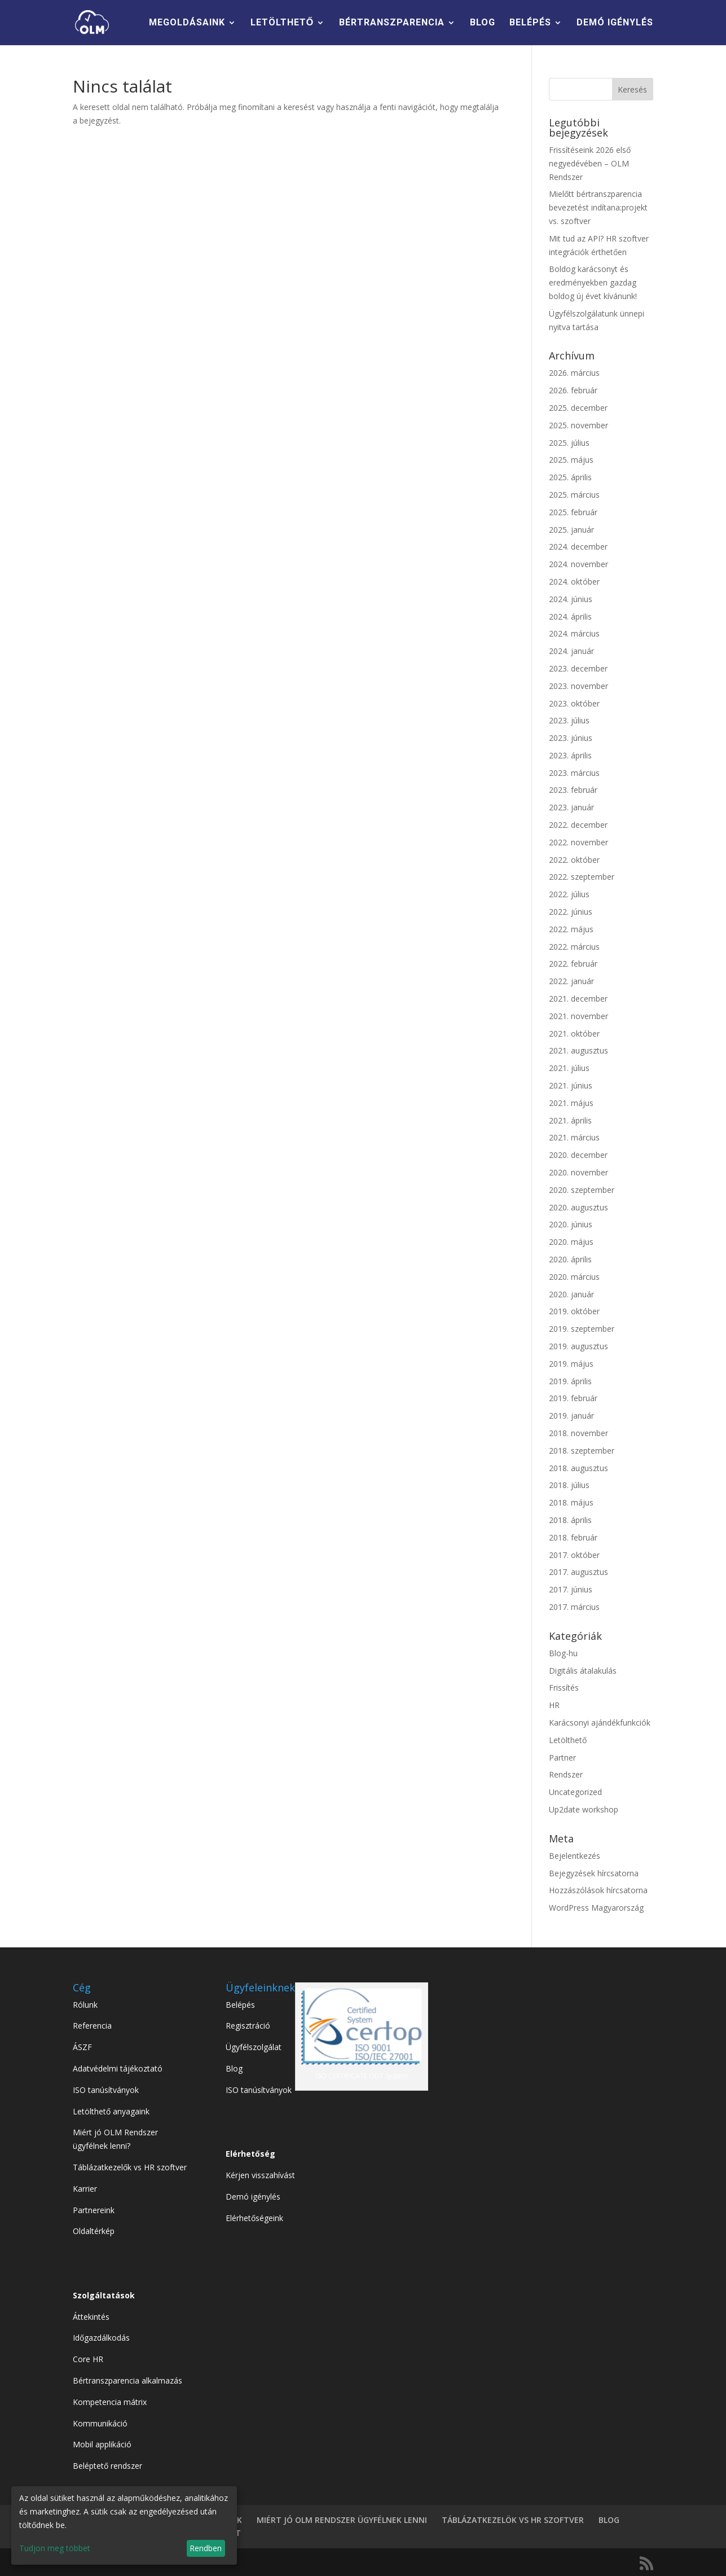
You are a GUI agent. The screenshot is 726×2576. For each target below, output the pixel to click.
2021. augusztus (578, 1050)
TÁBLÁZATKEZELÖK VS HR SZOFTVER (513, 2519)
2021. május (571, 1103)
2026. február (573, 390)
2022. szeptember (581, 876)
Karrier (85, 2188)
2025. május (571, 459)
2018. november (578, 1433)
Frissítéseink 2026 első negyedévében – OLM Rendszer (590, 163)
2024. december (578, 546)
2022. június (570, 911)
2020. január (571, 1294)
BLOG (482, 23)
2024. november (578, 564)
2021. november (578, 1016)
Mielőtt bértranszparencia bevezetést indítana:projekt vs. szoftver (598, 207)
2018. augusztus (578, 1468)
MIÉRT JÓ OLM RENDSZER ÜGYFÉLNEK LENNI (342, 2519)
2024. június (570, 599)
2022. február (573, 963)
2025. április (570, 477)
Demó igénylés (253, 2196)
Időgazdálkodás (101, 2337)
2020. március (574, 1276)
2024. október (574, 581)
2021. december (578, 998)
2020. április (570, 1259)
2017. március (574, 1606)
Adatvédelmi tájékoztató (117, 2068)
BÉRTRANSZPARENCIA (392, 23)
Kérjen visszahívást (260, 2175)
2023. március (574, 772)
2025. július (569, 442)
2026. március (574, 372)
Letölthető (568, 1740)
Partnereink (94, 2210)
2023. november (578, 686)
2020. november (578, 1172)
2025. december (578, 407)
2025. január (571, 529)
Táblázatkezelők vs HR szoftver (130, 2167)
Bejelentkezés (574, 1855)
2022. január (571, 981)
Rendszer (566, 1774)
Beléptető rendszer (107, 2465)
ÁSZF (82, 2047)
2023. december (578, 668)
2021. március (574, 1137)
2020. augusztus (578, 1207)
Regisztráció (248, 2025)
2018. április (570, 1520)
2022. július (569, 894)
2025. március (574, 494)
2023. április (570, 755)
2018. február (573, 1537)
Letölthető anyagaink (111, 2111)
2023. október (574, 703)
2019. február (573, 1398)
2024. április (570, 616)
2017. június (570, 1589)
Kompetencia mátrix (110, 2402)
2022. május (571, 929)
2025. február (573, 512)
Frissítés (564, 1687)
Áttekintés (91, 2316)
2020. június (570, 1224)
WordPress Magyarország (596, 1907)
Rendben (206, 2548)
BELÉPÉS (530, 23)
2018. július (569, 1485)
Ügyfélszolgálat (253, 2047)
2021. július (569, 1068)
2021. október (574, 1033)
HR (554, 1705)
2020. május (571, 1241)
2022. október (574, 859)
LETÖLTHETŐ (282, 23)
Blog (234, 2068)
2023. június (570, 737)
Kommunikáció (100, 2423)
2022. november (578, 842)
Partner (562, 1757)
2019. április (570, 1381)
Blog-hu (563, 1653)
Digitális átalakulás (583, 1670)
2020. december (578, 1154)
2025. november (578, 425)
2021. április (570, 1120)
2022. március (574, 946)
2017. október (574, 1555)
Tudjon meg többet (54, 2548)
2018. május (571, 1502)
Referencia (92, 2025)
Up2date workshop (583, 1809)
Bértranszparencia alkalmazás (127, 2380)
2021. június (570, 1085)
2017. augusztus (578, 1571)
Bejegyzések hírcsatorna (594, 1873)
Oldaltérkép (94, 2231)
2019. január (571, 1415)
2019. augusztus (578, 1346)
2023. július (569, 720)
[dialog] (124, 2525)
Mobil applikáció (102, 2444)
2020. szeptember (581, 1189)
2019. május (571, 1363)
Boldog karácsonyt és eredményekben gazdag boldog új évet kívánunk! (593, 282)
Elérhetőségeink (254, 2218)
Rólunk (85, 2004)
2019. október (574, 1311)
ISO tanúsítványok (106, 2090)
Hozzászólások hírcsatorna (598, 1890)
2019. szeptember (581, 1328)
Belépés (240, 2004)
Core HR (88, 2359)
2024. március (574, 633)
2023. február (573, 789)
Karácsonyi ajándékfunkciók (599, 1722)
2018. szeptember (581, 1450)
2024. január (571, 651)
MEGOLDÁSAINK (187, 23)
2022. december (578, 824)
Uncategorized (575, 1792)
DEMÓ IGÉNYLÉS (615, 23)
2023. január (571, 807)
